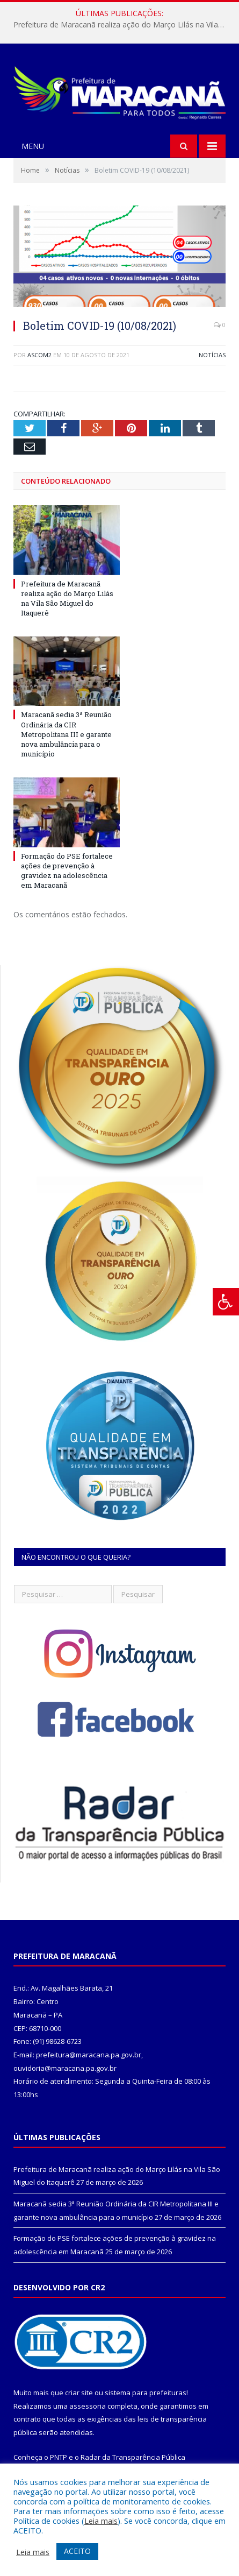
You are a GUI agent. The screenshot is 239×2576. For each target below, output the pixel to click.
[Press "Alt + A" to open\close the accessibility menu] (226, 1301)
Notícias (212, 355)
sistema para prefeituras (145, 2392)
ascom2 (39, 355)
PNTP (58, 2457)
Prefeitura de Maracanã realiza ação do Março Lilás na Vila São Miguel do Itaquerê (122, 25)
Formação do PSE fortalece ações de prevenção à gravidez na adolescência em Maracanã (67, 870)
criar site (79, 2392)
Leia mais (101, 2520)
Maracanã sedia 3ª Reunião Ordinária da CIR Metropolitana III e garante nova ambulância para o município (66, 734)
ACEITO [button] (77, 2551)
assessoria (87, 2406)
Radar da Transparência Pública (133, 2457)
